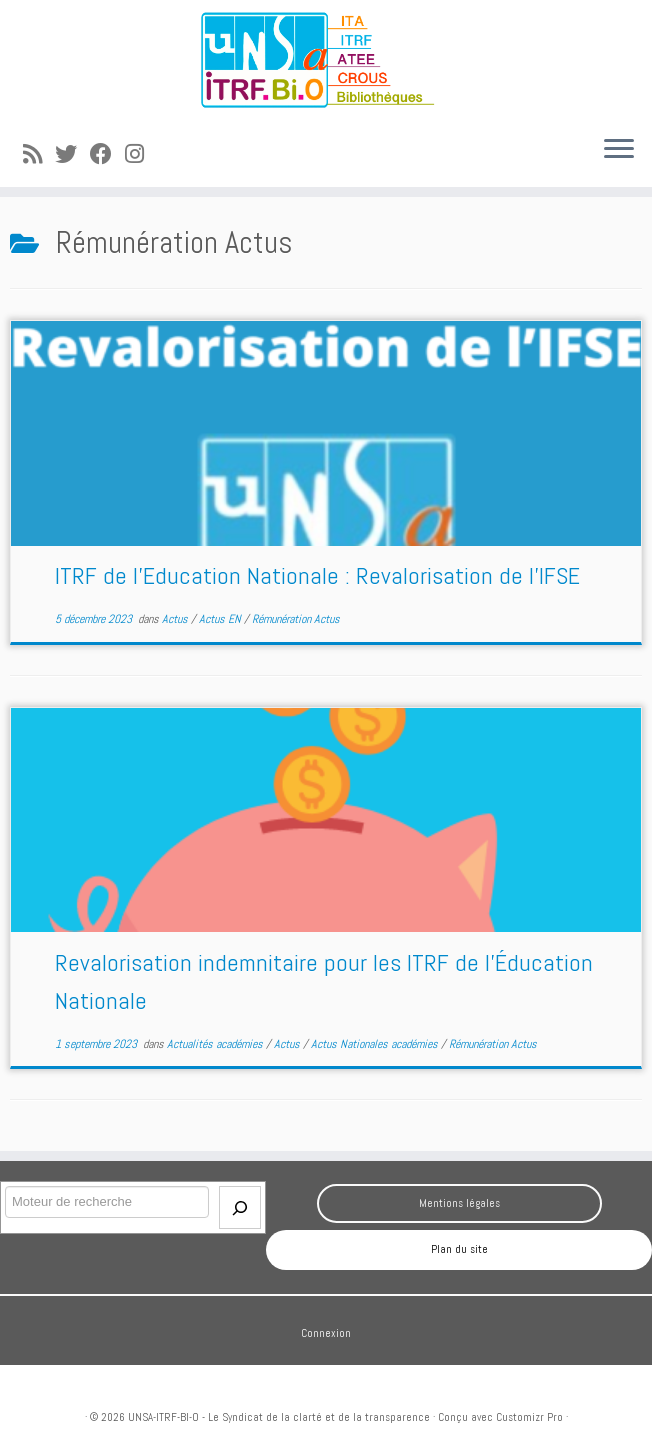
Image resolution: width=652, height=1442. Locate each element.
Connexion (326, 1333)
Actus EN (221, 619)
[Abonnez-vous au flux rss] (39, 154)
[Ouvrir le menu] (619, 151)
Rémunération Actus (296, 619)
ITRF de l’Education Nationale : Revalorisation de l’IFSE (317, 575)
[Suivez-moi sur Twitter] (72, 154)
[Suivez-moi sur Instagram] (141, 154)
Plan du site (459, 1249)
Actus (176, 619)
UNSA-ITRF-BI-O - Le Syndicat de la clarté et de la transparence (279, 1417)
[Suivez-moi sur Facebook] (107, 154)
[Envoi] (240, 1207)
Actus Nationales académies (376, 1044)
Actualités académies (216, 1044)
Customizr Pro (529, 1417)
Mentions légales (459, 1203)
